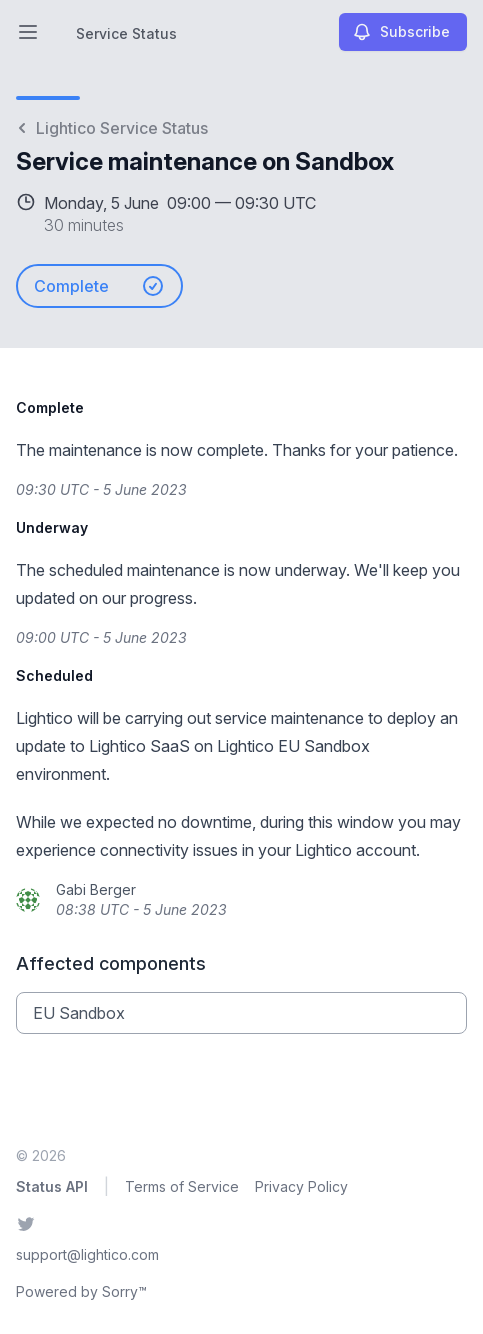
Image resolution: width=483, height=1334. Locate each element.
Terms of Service (182, 1186)
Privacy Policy (301, 1186)
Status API (52, 1186)
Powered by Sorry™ (81, 1291)
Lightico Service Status (112, 128)
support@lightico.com (87, 1254)
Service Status (126, 33)
